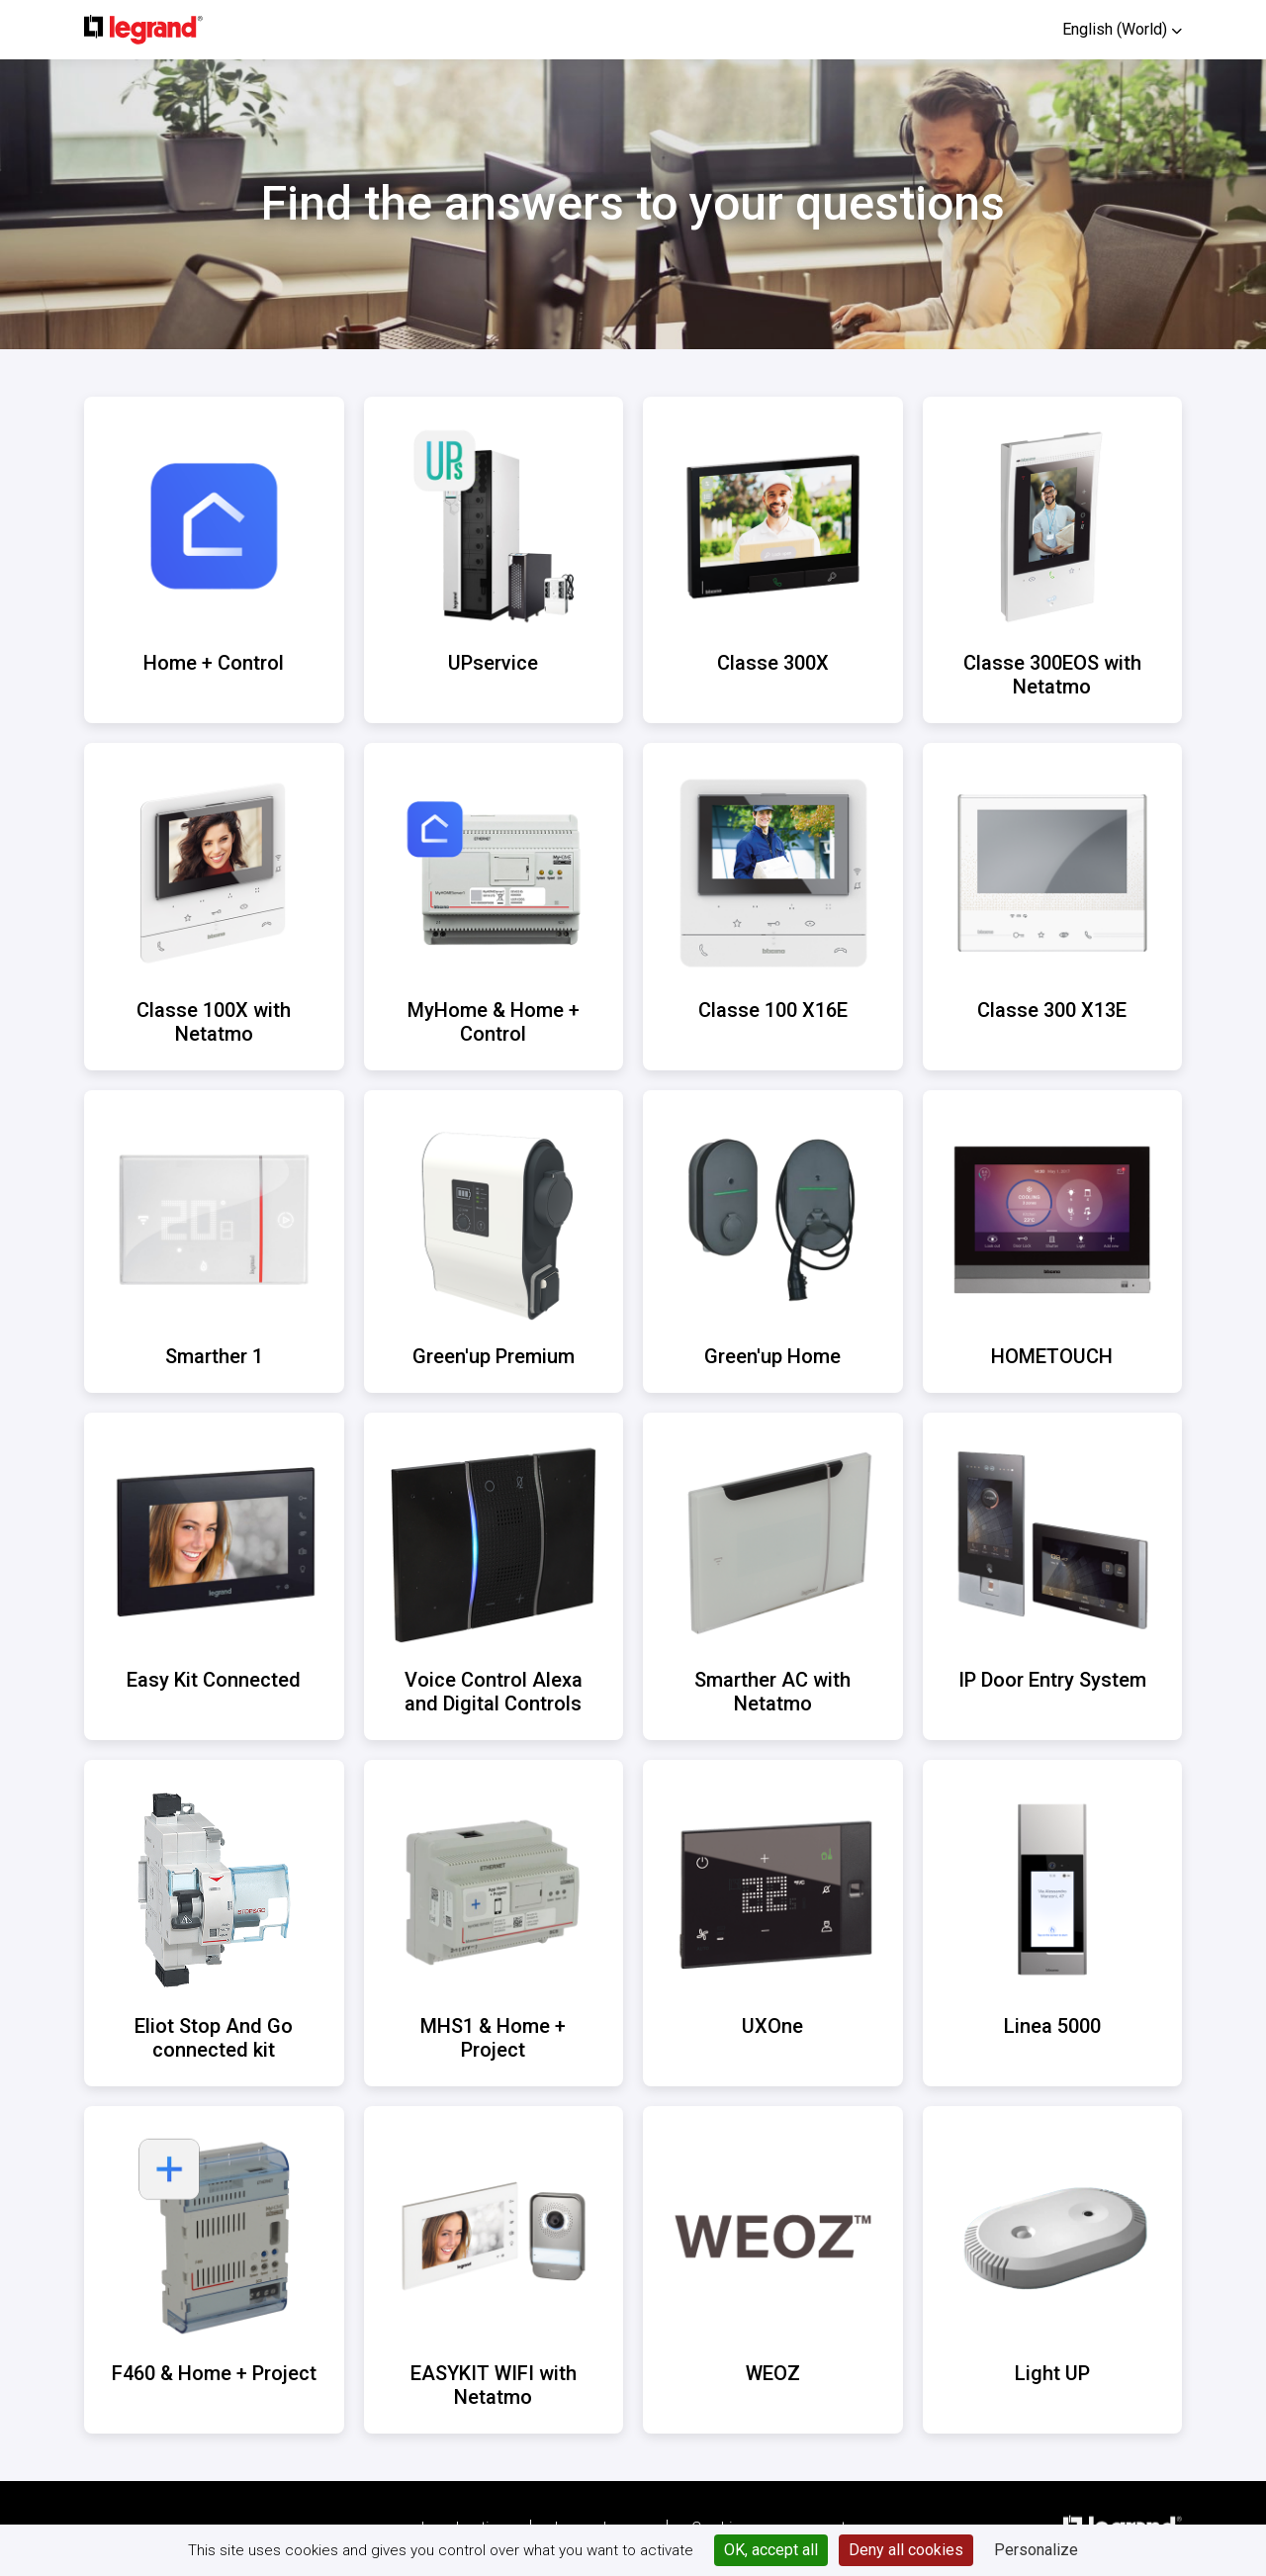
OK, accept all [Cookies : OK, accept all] (771, 2549)
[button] (1122, 29)
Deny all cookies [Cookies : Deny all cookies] (906, 2549)
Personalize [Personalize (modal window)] (1036, 2549)
